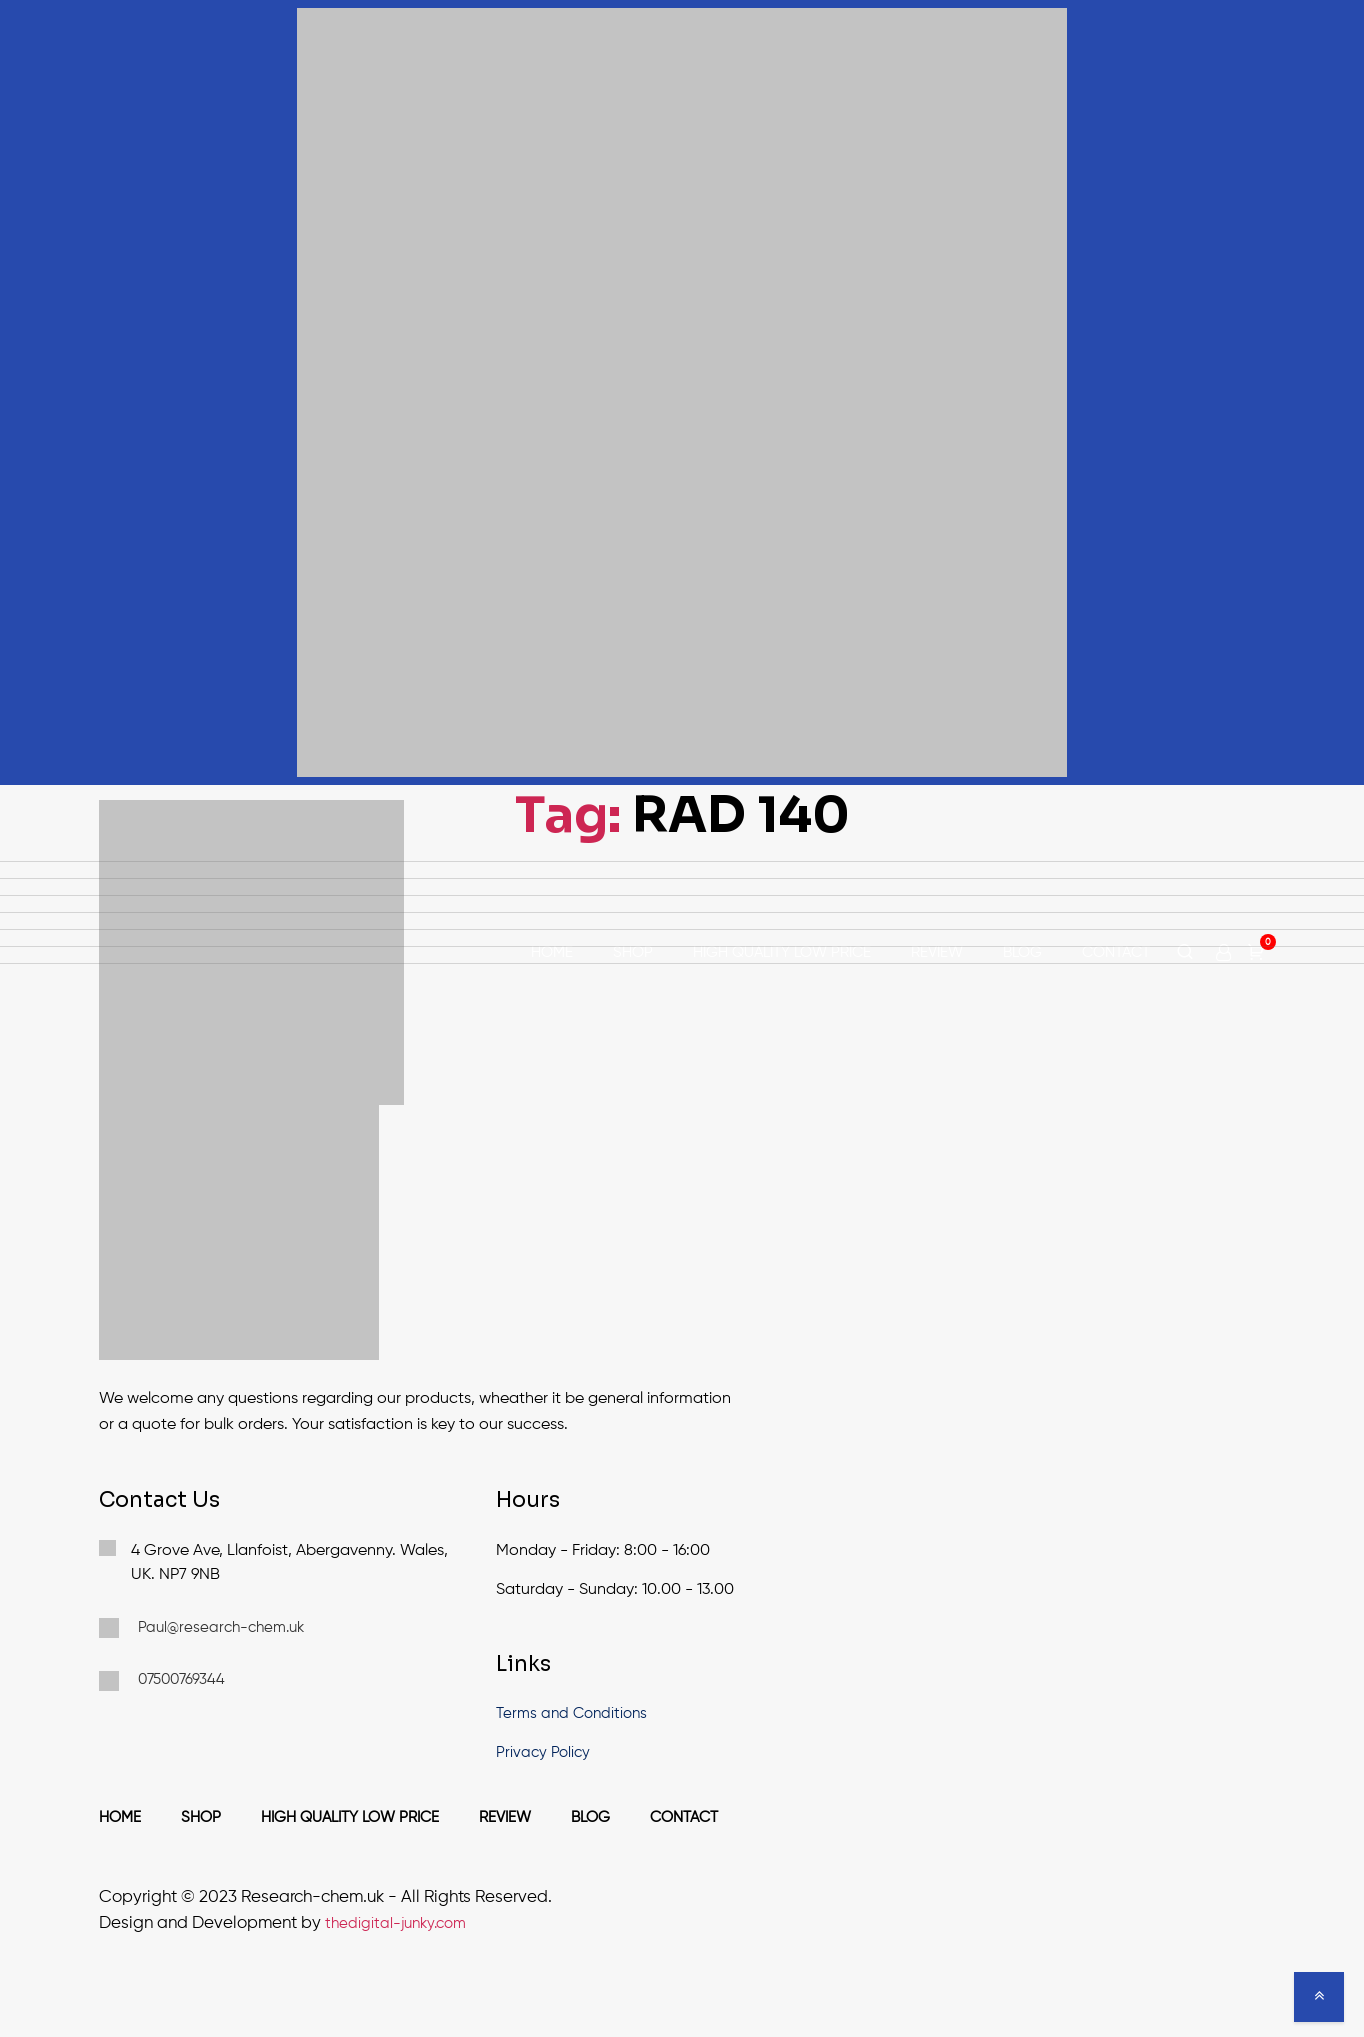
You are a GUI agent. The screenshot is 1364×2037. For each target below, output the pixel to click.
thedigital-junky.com (395, 1923)
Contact (1116, 952)
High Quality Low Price (782, 952)
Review (937, 952)
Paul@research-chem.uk (201, 1628)
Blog (1022, 952)
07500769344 (162, 1681)
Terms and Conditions (571, 1713)
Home (552, 952)
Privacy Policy (543, 1752)
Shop (633, 952)
